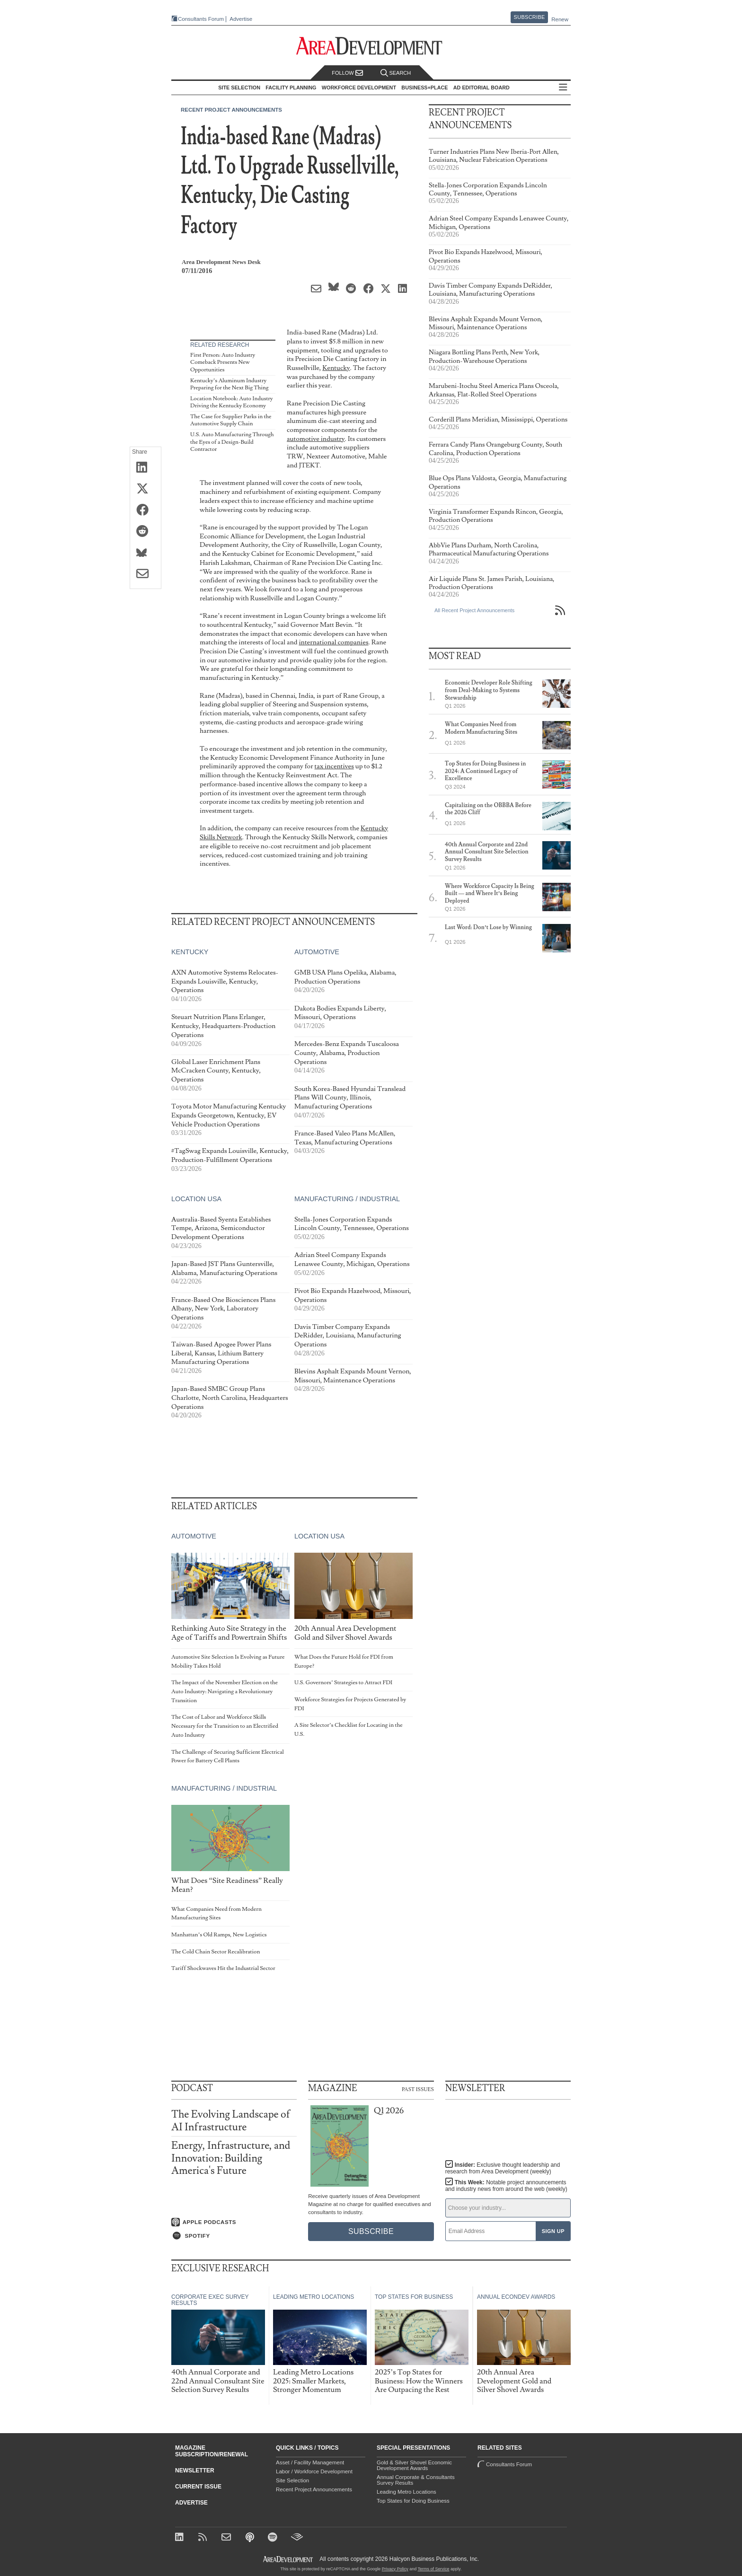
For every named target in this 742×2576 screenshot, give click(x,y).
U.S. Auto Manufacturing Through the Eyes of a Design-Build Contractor (232, 442)
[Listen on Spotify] (234, 2236)
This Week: (506, 2185)
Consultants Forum (201, 19)
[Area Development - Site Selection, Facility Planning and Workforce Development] (371, 46)
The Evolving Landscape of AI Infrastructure (230, 2120)
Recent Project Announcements (231, 110)
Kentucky (336, 367)
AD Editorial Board (481, 87)
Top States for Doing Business (413, 2501)
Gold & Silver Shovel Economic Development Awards (414, 2465)
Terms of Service (434, 2569)
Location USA (196, 1199)
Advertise (241, 19)
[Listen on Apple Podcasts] (234, 2222)
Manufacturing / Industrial (347, 1199)
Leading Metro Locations (406, 2492)
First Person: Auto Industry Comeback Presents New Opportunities (222, 362)
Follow (347, 73)
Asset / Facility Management (310, 2462)
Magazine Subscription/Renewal (211, 2451)
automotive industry (316, 438)
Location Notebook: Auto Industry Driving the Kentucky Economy (231, 402)
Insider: (502, 2168)
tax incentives (334, 766)
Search (395, 73)
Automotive (316, 952)
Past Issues (418, 2089)
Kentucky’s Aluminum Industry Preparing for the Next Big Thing (229, 384)
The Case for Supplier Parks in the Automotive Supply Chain (231, 420)
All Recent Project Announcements (474, 610)
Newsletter (194, 2470)
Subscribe (529, 17)
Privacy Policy (395, 2569)
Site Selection (292, 2480)
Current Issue (198, 2486)
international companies (333, 642)
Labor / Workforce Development (314, 2471)
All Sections (563, 88)
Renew (559, 19)
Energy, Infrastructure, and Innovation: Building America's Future (230, 2158)
